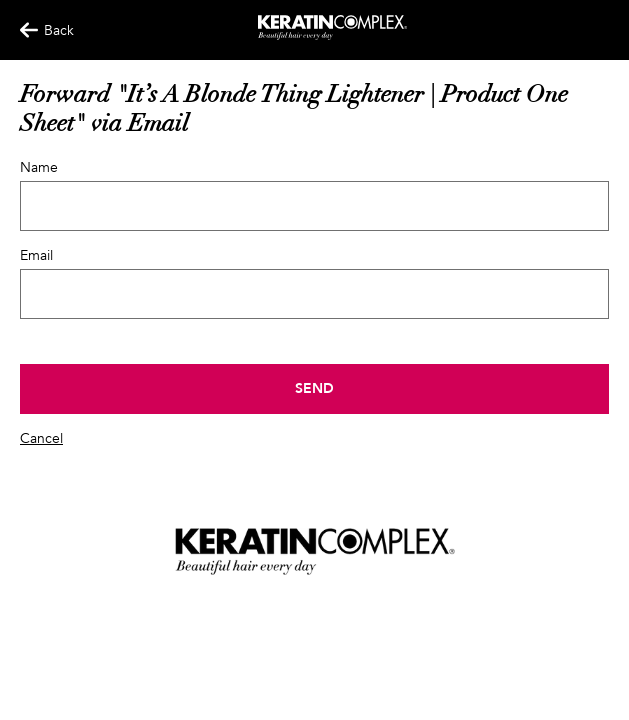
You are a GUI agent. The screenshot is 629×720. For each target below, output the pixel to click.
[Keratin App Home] (332, 35)
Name (39, 167)
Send (314, 388)
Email (36, 255)
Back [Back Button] (38, 30)
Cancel (41, 438)
